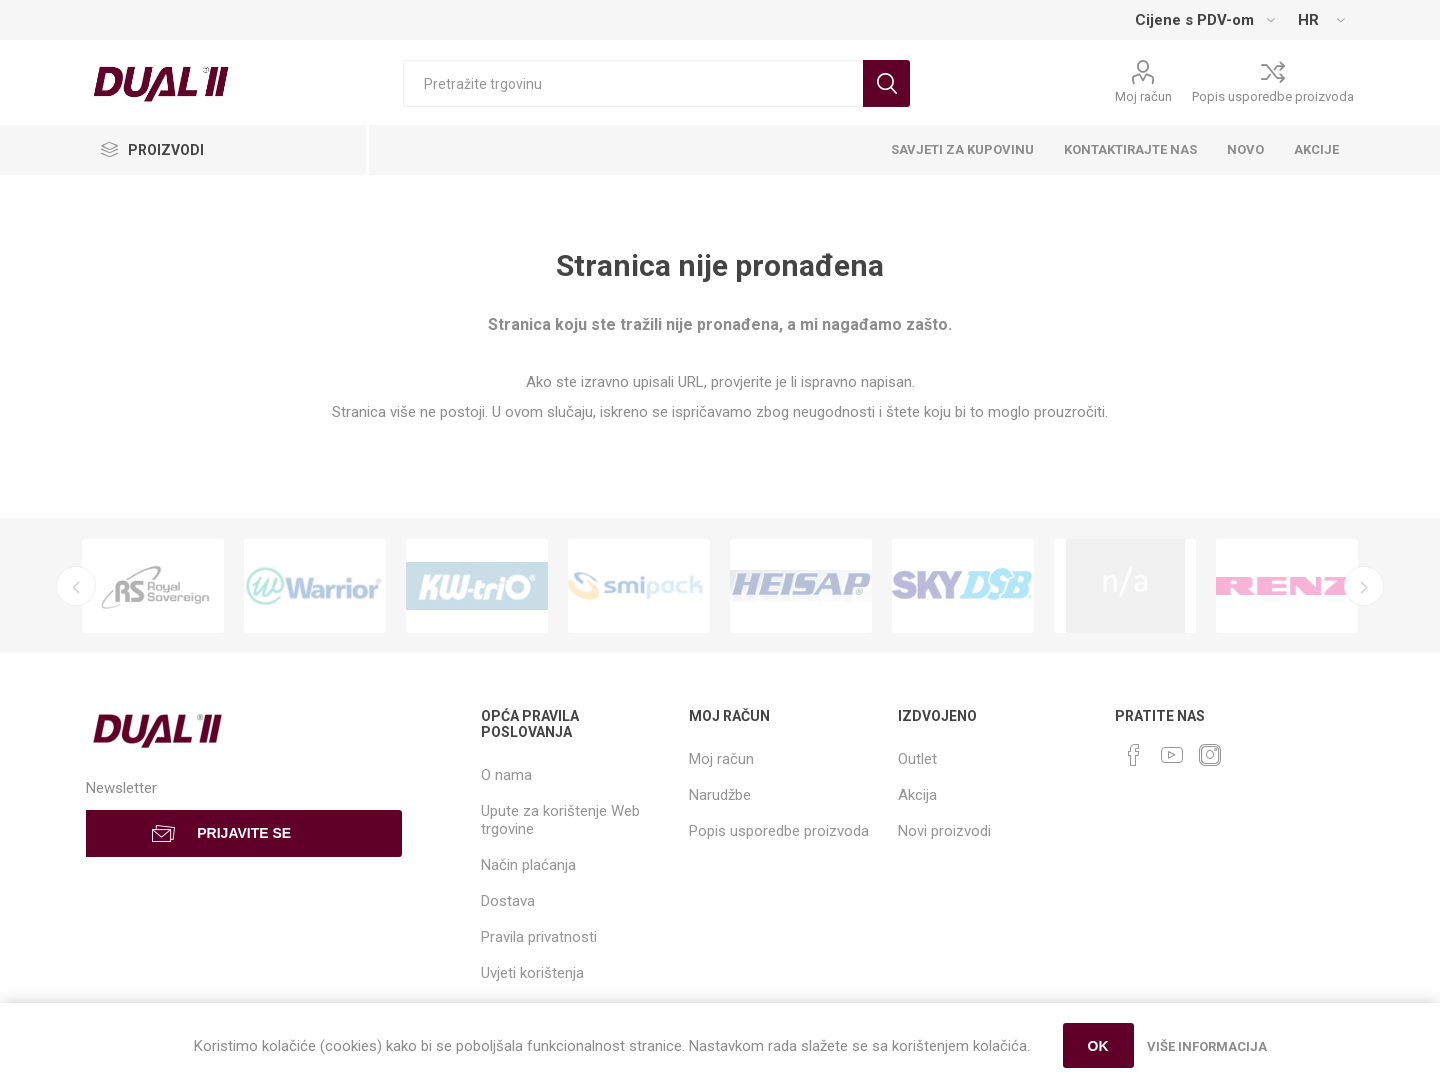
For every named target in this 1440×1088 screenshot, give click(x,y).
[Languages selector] (1321, 20)
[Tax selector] (1204, 20)
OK (1098, 1046)
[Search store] (633, 83)
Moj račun (1143, 96)
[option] (153, 586)
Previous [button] (76, 586)
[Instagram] (1210, 755)
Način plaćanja (528, 865)
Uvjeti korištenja (532, 973)
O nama (506, 775)
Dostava (508, 901)
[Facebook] (1134, 755)
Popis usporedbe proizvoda (1273, 96)
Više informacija (1207, 1046)
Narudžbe (720, 795)
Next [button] (1364, 586)
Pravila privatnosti (539, 937)
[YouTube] (1172, 755)
